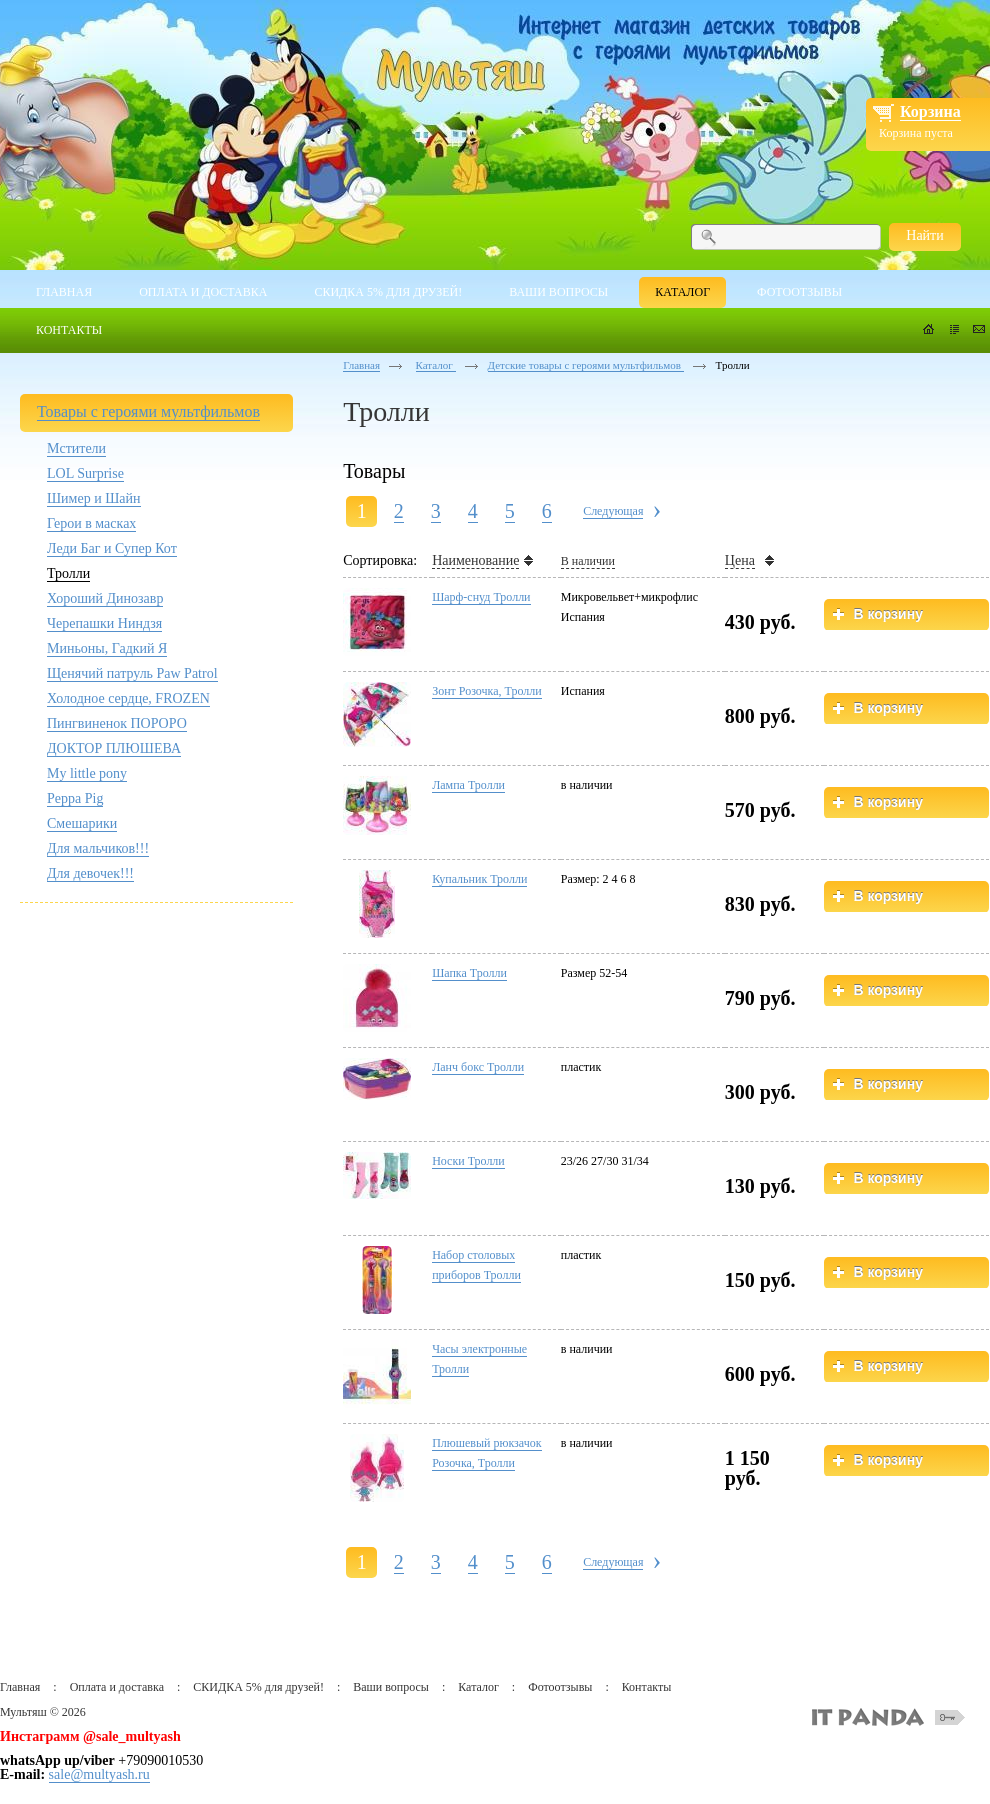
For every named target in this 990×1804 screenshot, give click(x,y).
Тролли (68, 573)
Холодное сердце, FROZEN (128, 698)
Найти (924, 235)
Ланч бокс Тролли (478, 1067)
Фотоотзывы (560, 1687)
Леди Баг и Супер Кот (112, 548)
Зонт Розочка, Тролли (487, 691)
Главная (361, 365)
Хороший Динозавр (105, 598)
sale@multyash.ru (99, 1774)
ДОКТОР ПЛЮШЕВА (114, 748)
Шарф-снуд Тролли (481, 597)
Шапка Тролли (469, 973)
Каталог (436, 365)
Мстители (76, 448)
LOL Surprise (85, 473)
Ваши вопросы (391, 1687)
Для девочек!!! (90, 873)
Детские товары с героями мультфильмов (586, 365)
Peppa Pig (75, 798)
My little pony (87, 773)
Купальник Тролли (479, 879)
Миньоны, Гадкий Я (107, 648)
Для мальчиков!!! (98, 848)
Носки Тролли (468, 1161)
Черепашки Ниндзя (104, 623)
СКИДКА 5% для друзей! (258, 1687)
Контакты (647, 1687)
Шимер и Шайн (94, 498)
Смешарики (82, 823)
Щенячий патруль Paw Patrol (132, 673)
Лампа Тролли (468, 785)
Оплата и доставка (117, 1687)
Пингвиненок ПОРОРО (117, 723)
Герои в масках (91, 523)
